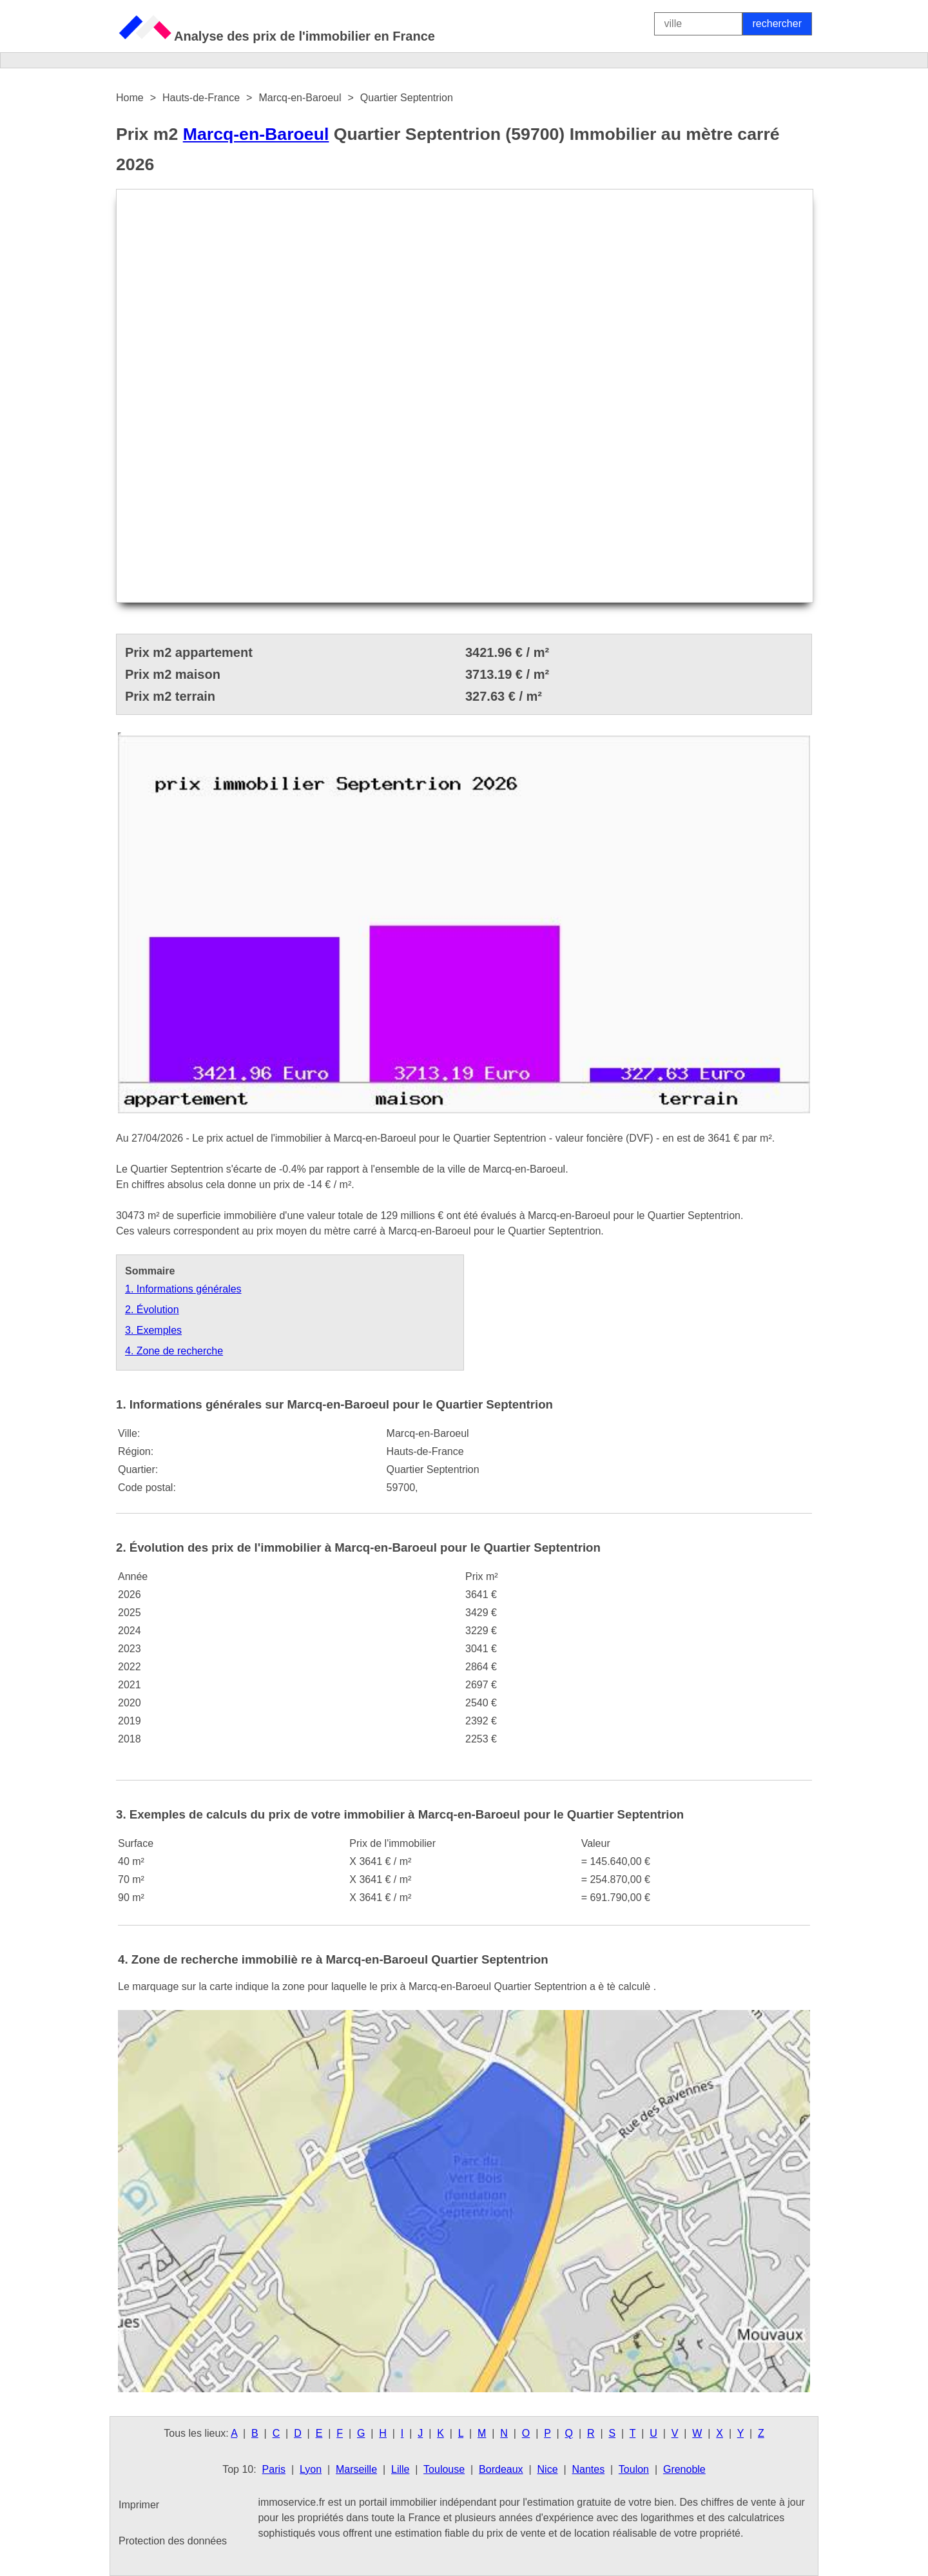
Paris (273, 2469)
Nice (547, 2469)
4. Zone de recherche (174, 1350)
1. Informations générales (183, 1288)
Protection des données (173, 2540)
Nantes (588, 2469)
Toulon (634, 2469)
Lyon (311, 2469)
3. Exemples (153, 1330)
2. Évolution (152, 1309)
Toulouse (444, 2469)
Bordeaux (501, 2469)
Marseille (356, 2469)
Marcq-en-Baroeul (256, 134)
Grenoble (684, 2469)
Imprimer (139, 2504)
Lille (400, 2469)
